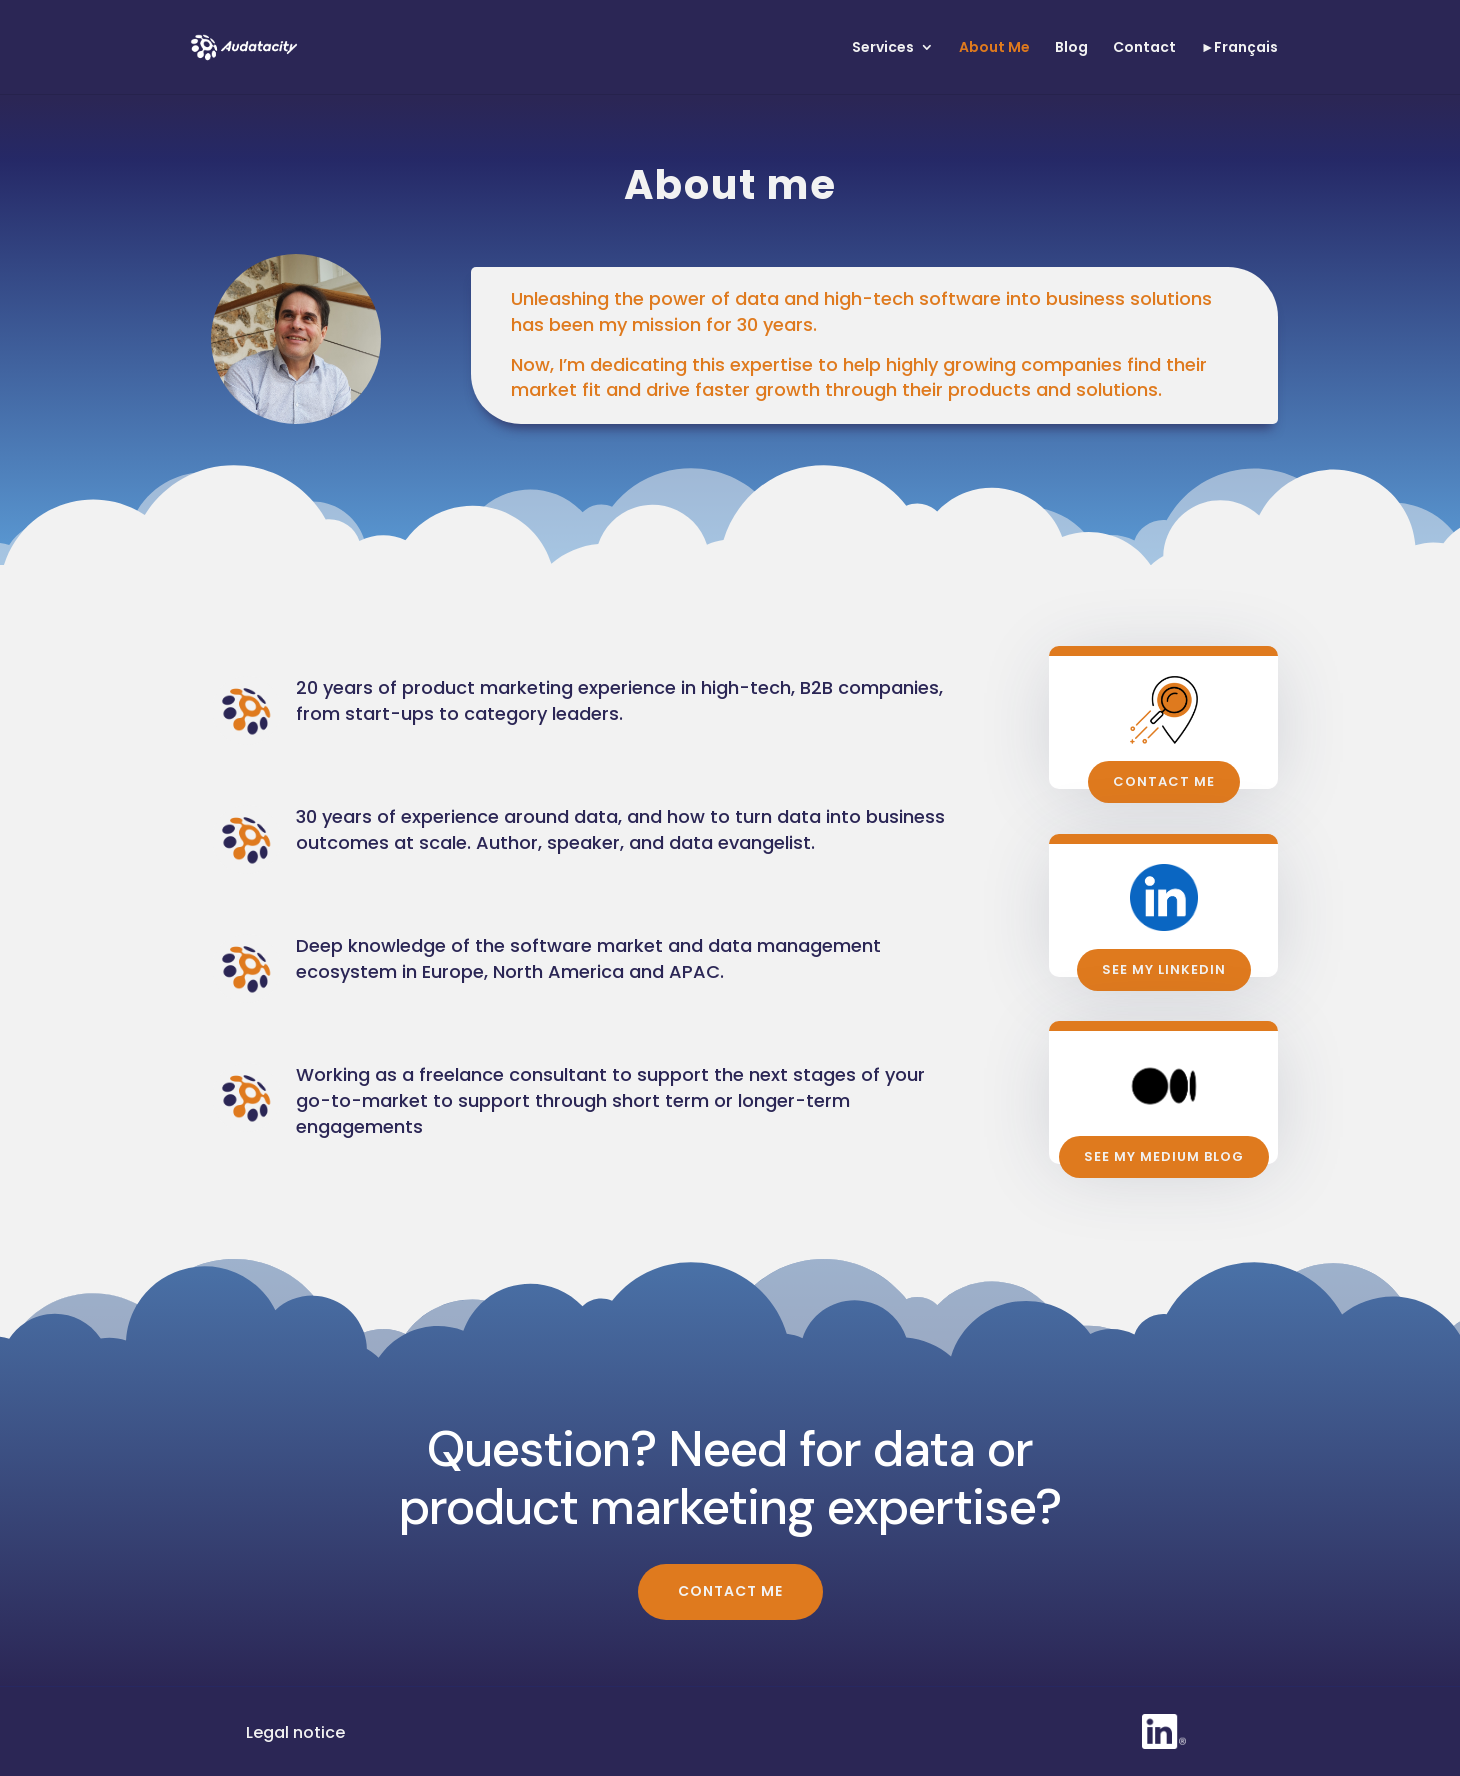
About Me (994, 48)
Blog (1071, 48)
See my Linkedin (1164, 969)
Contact (1144, 48)
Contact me (1164, 781)
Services (883, 48)
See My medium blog (1164, 1156)
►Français (1240, 48)
